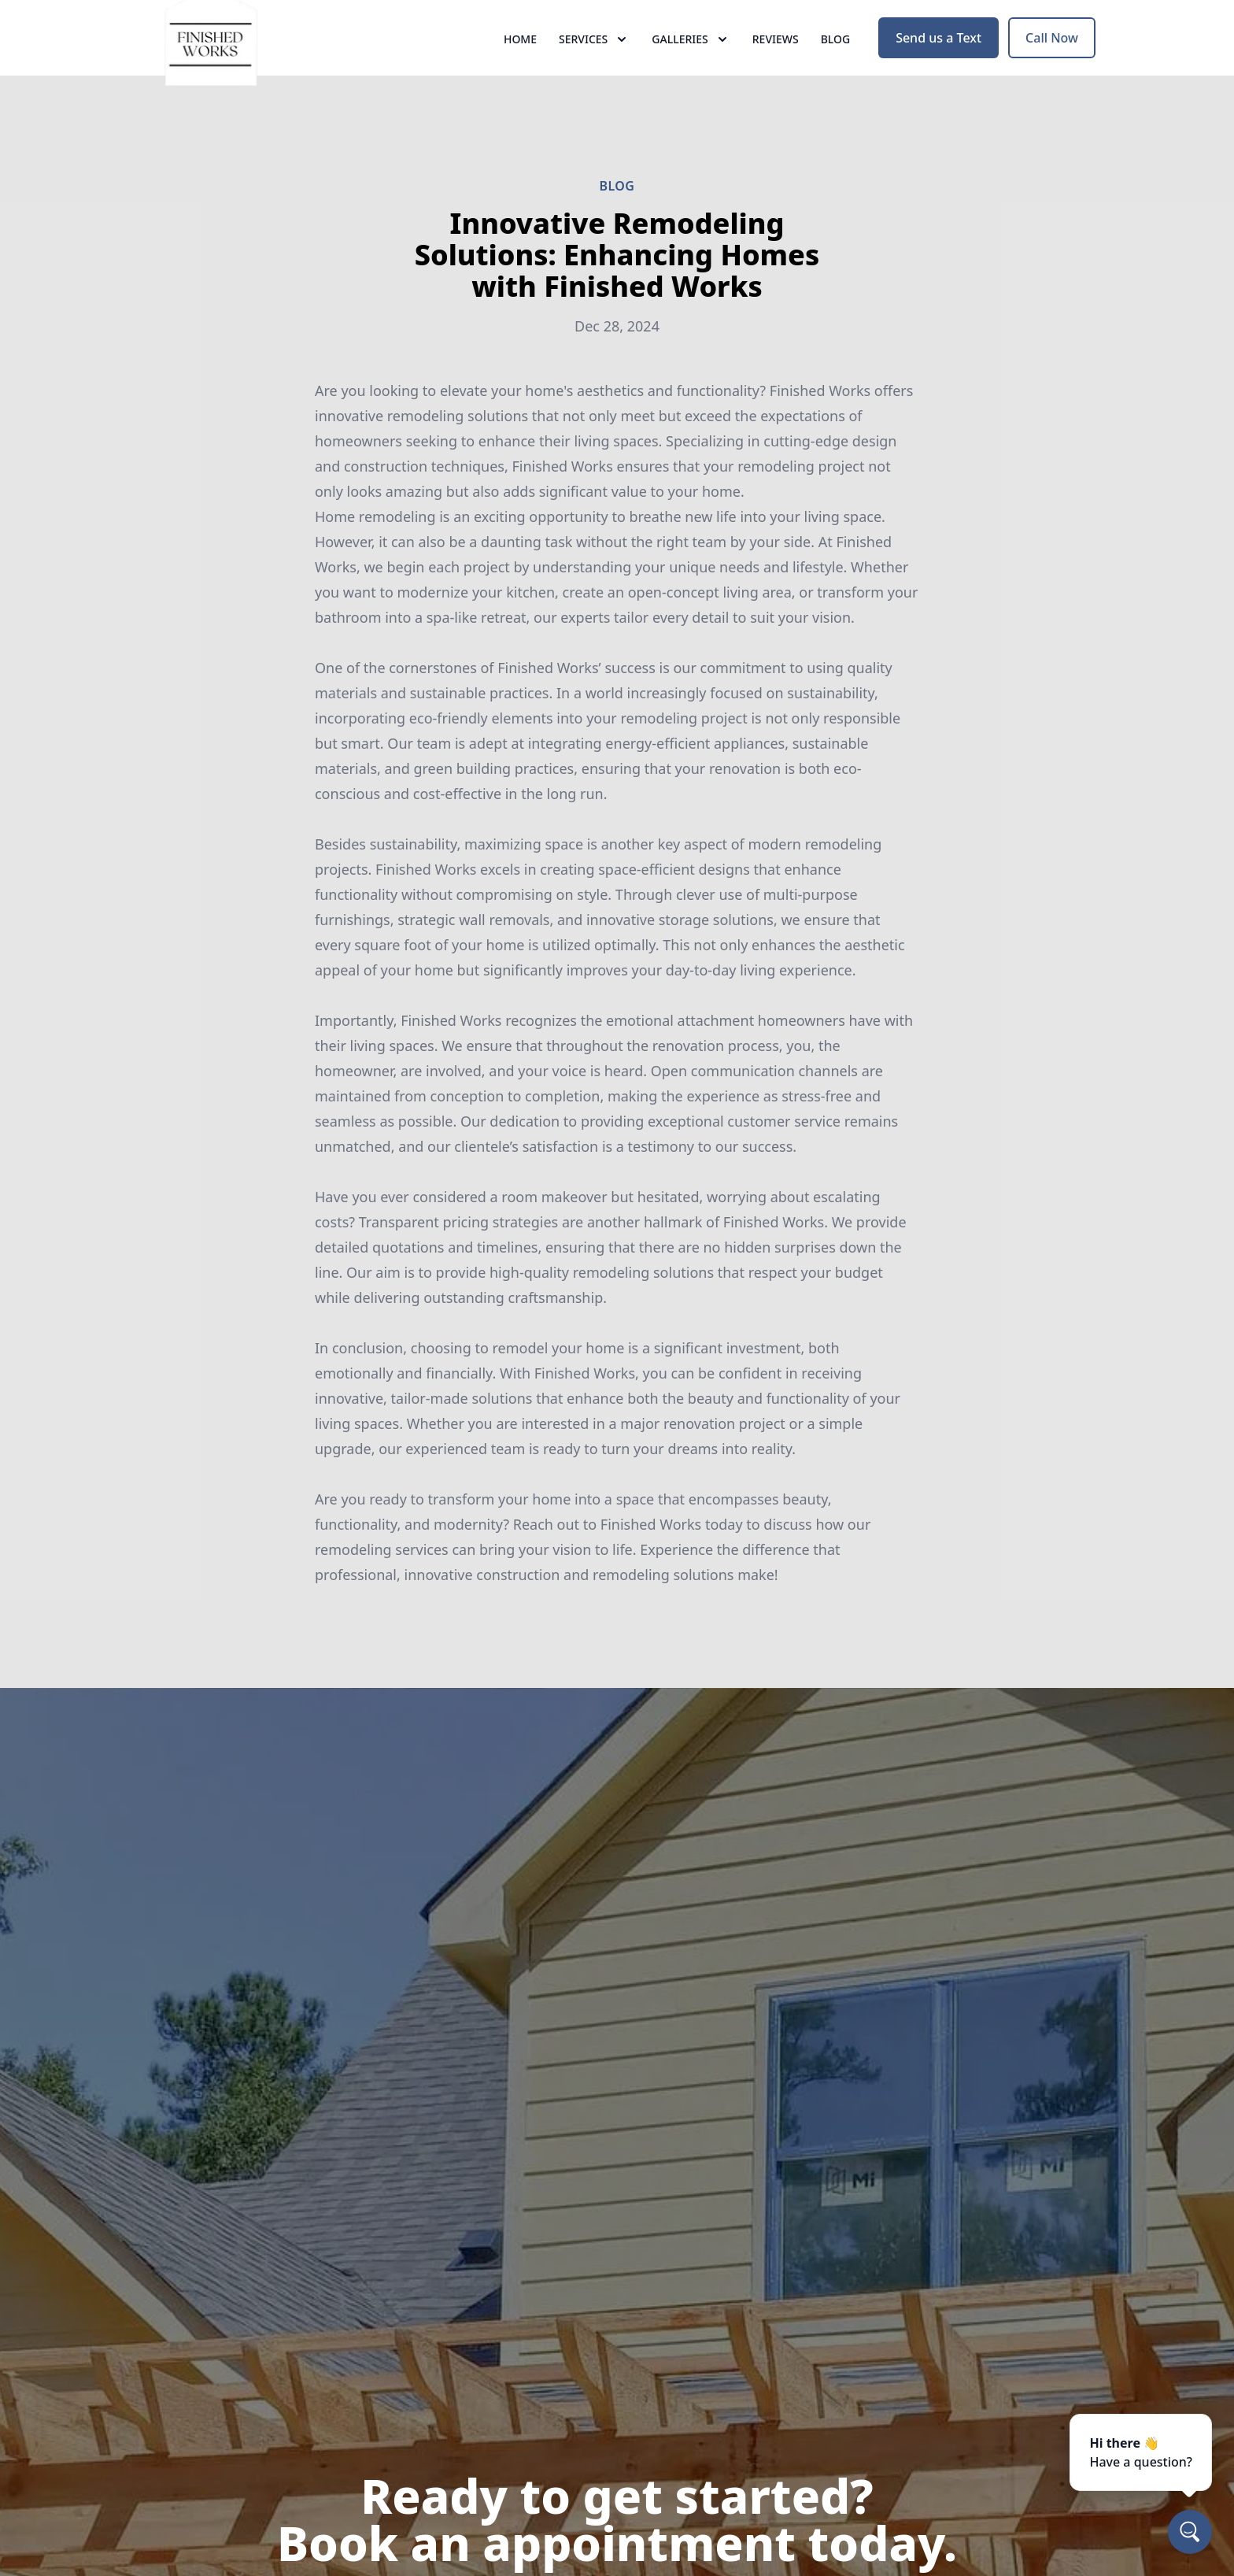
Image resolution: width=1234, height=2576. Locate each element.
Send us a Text (938, 69)
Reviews (775, 70)
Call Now (1051, 69)
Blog (836, 70)
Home (520, 70)
